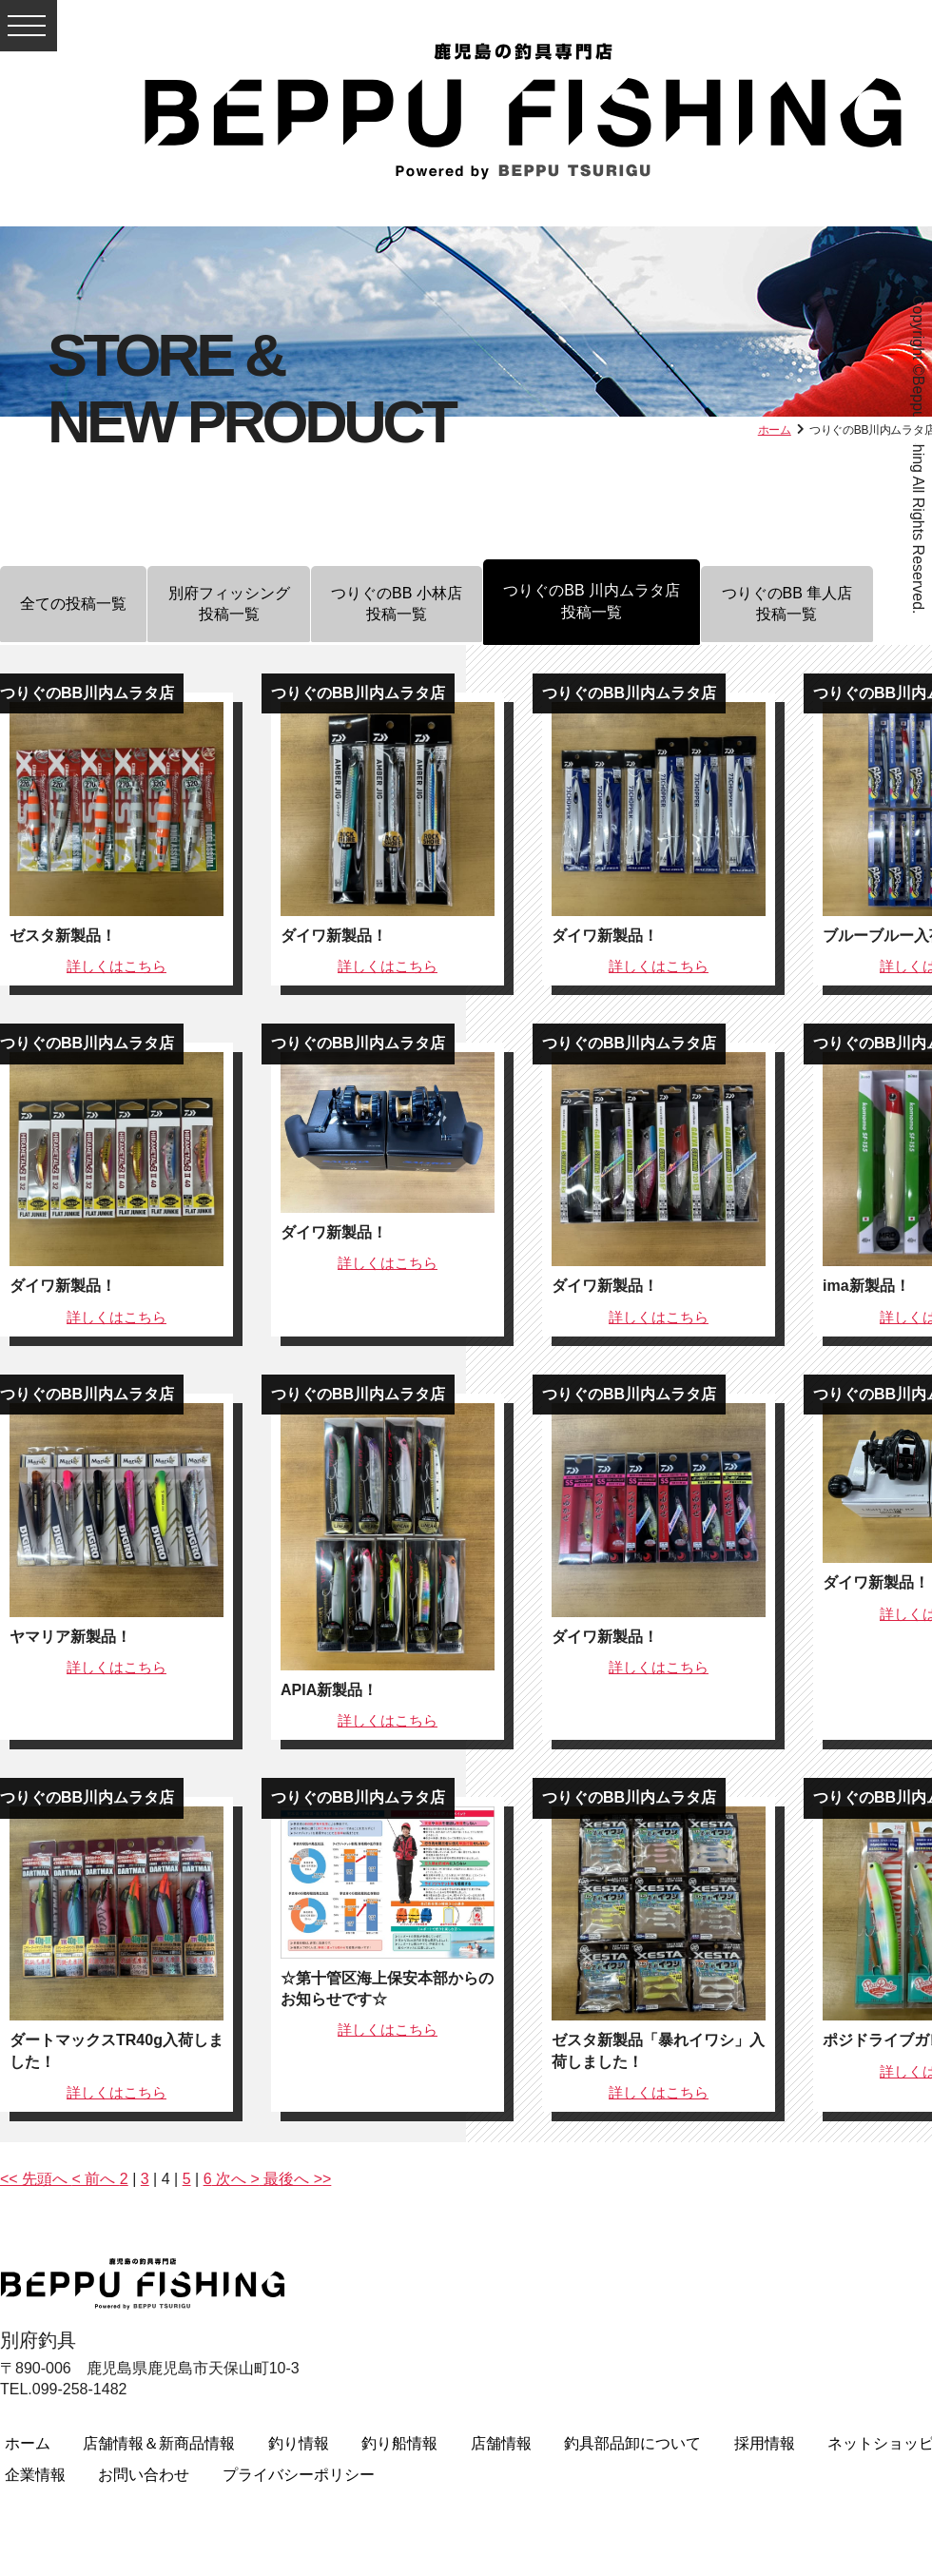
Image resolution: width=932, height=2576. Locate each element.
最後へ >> (296, 2179)
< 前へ (96, 2179)
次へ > (236, 2179)
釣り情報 (298, 2443)
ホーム (774, 430)
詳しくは (116, 966)
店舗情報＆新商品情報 (159, 2443)
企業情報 (35, 2475)
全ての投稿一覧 (82, 606)
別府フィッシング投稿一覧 (254, 605)
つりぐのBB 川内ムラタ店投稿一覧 (650, 600)
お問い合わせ (143, 2475)
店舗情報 (501, 2443)
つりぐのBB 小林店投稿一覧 (438, 605)
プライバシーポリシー (299, 2475)
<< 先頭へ (36, 2179)
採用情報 (764, 2443)
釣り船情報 (399, 2443)
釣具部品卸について (632, 2443)
